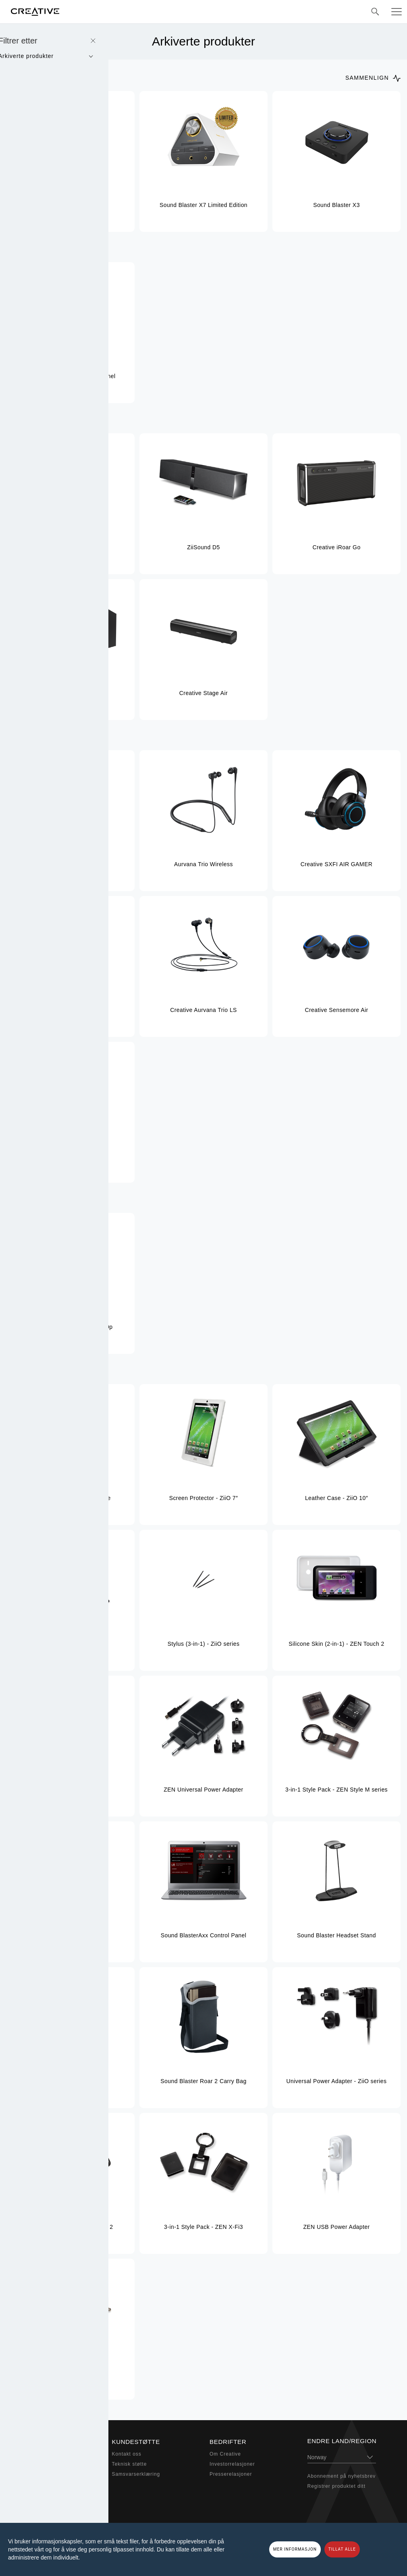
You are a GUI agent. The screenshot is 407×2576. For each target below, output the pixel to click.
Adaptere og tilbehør (40, 2494)
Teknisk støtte (129, 2464)
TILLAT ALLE (342, 2549)
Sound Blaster (32, 2454)
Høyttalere (27, 2464)
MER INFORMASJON (295, 2549)
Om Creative (225, 2454)
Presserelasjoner (231, 2474)
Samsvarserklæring (136, 2474)
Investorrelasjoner (232, 2464)
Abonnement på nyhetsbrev (341, 2476)
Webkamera (29, 2484)
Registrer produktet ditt (336, 2486)
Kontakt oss (126, 2454)
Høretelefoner (31, 2474)
